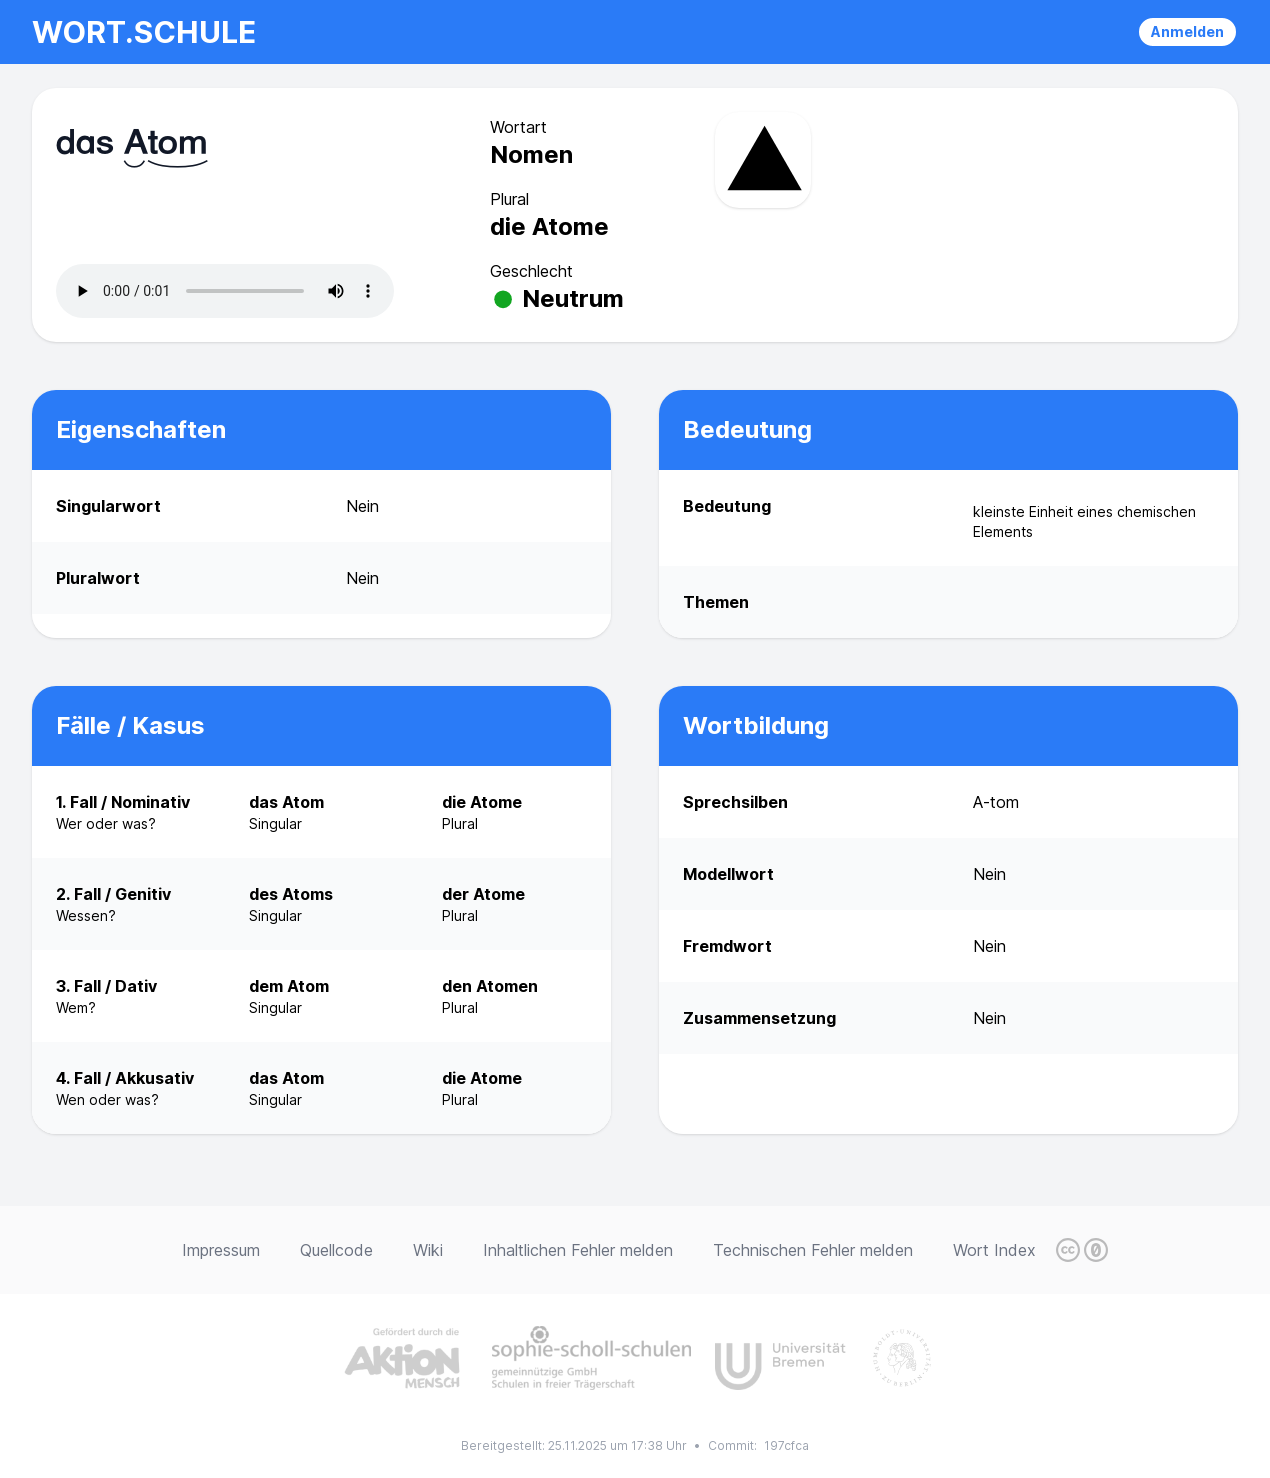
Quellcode (336, 1250)
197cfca (786, 1445)
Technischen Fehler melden (813, 1250)
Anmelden (1187, 31)
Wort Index (994, 1250)
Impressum (221, 1250)
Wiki (428, 1250)
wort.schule (144, 32)
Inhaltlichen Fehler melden (578, 1250)
